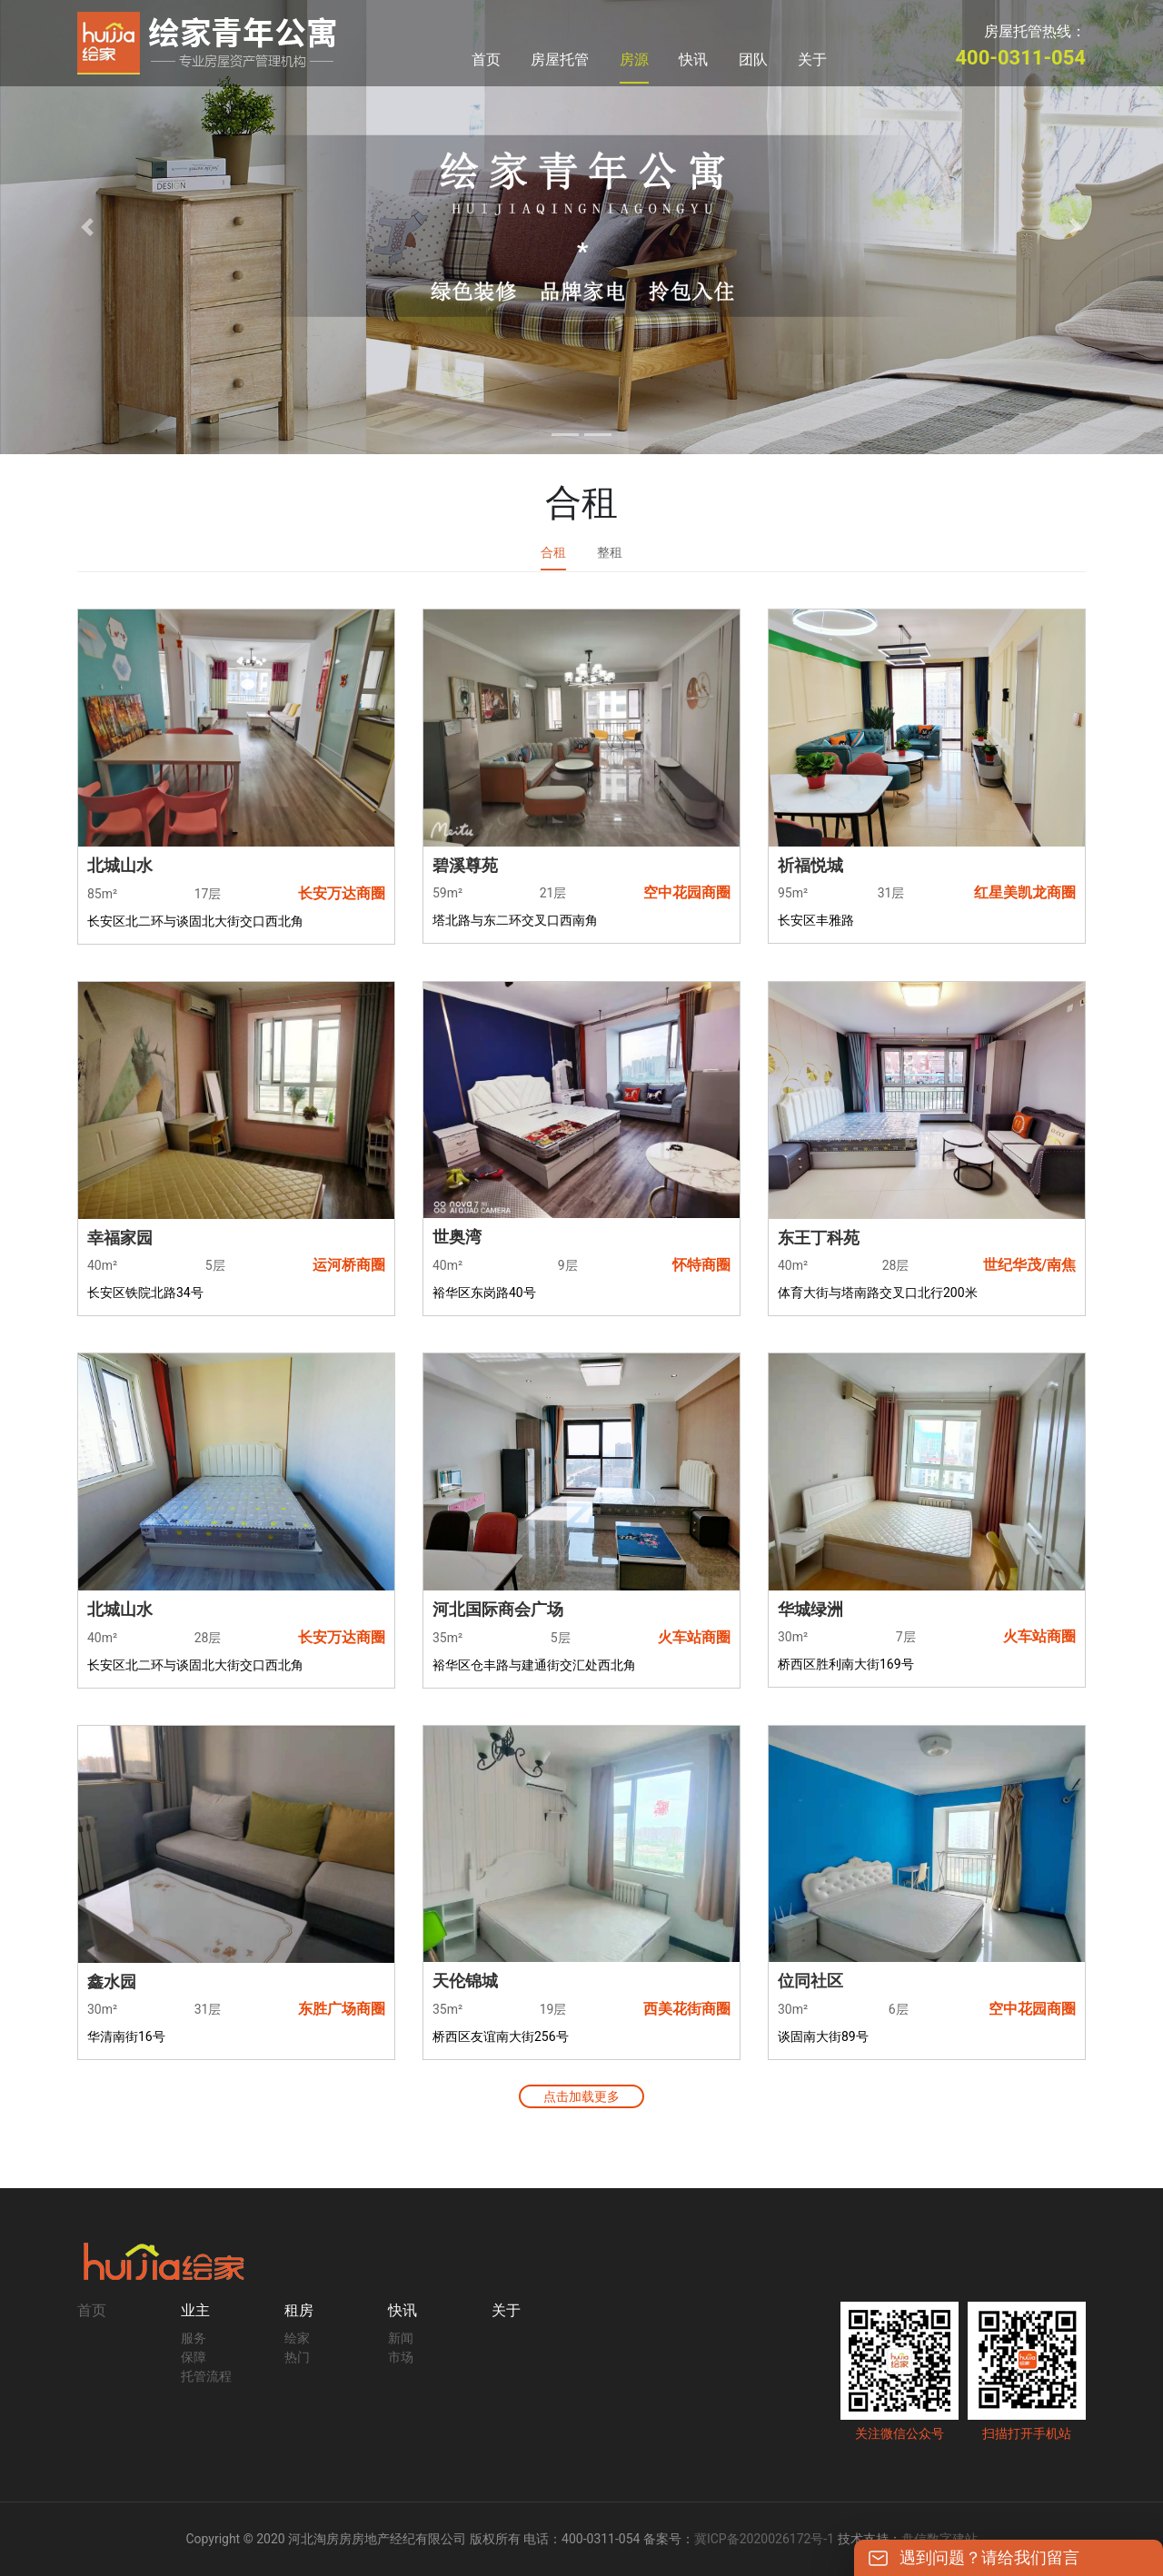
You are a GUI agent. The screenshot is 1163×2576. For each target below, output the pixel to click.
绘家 (297, 2338)
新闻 (400, 2338)
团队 (753, 59)
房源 (634, 59)
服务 (193, 2338)
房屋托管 (560, 59)
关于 (812, 59)
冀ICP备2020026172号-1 (764, 2538)
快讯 (693, 59)
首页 (486, 59)
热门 (297, 2357)
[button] (87, 227)
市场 (400, 2357)
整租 (609, 552)
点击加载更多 (581, 2096)
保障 (193, 2357)
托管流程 (206, 2376)
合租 (553, 552)
